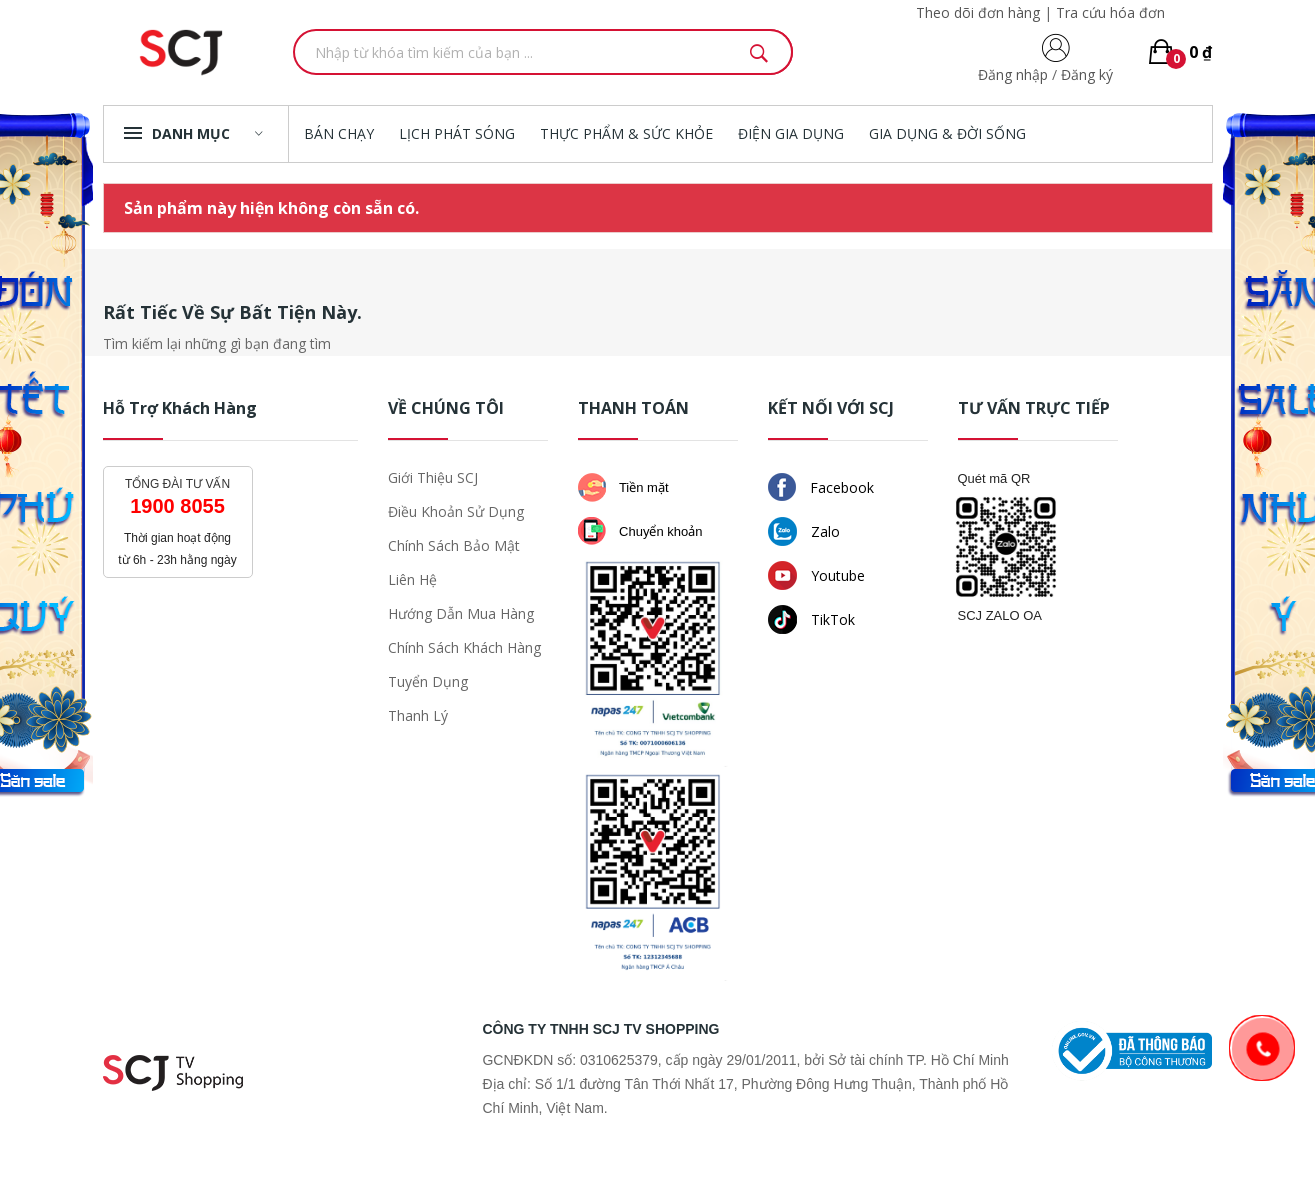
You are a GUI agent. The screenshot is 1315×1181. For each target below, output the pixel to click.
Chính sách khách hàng (464, 647)
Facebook (821, 487)
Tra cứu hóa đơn (1110, 12)
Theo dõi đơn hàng (978, 12)
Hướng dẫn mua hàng (461, 613)
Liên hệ (412, 579)
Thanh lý (418, 715)
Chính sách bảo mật (454, 545)
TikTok (811, 619)
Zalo (804, 531)
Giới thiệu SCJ (433, 477)
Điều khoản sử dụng (456, 511)
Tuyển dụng (428, 681)
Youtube (816, 575)
